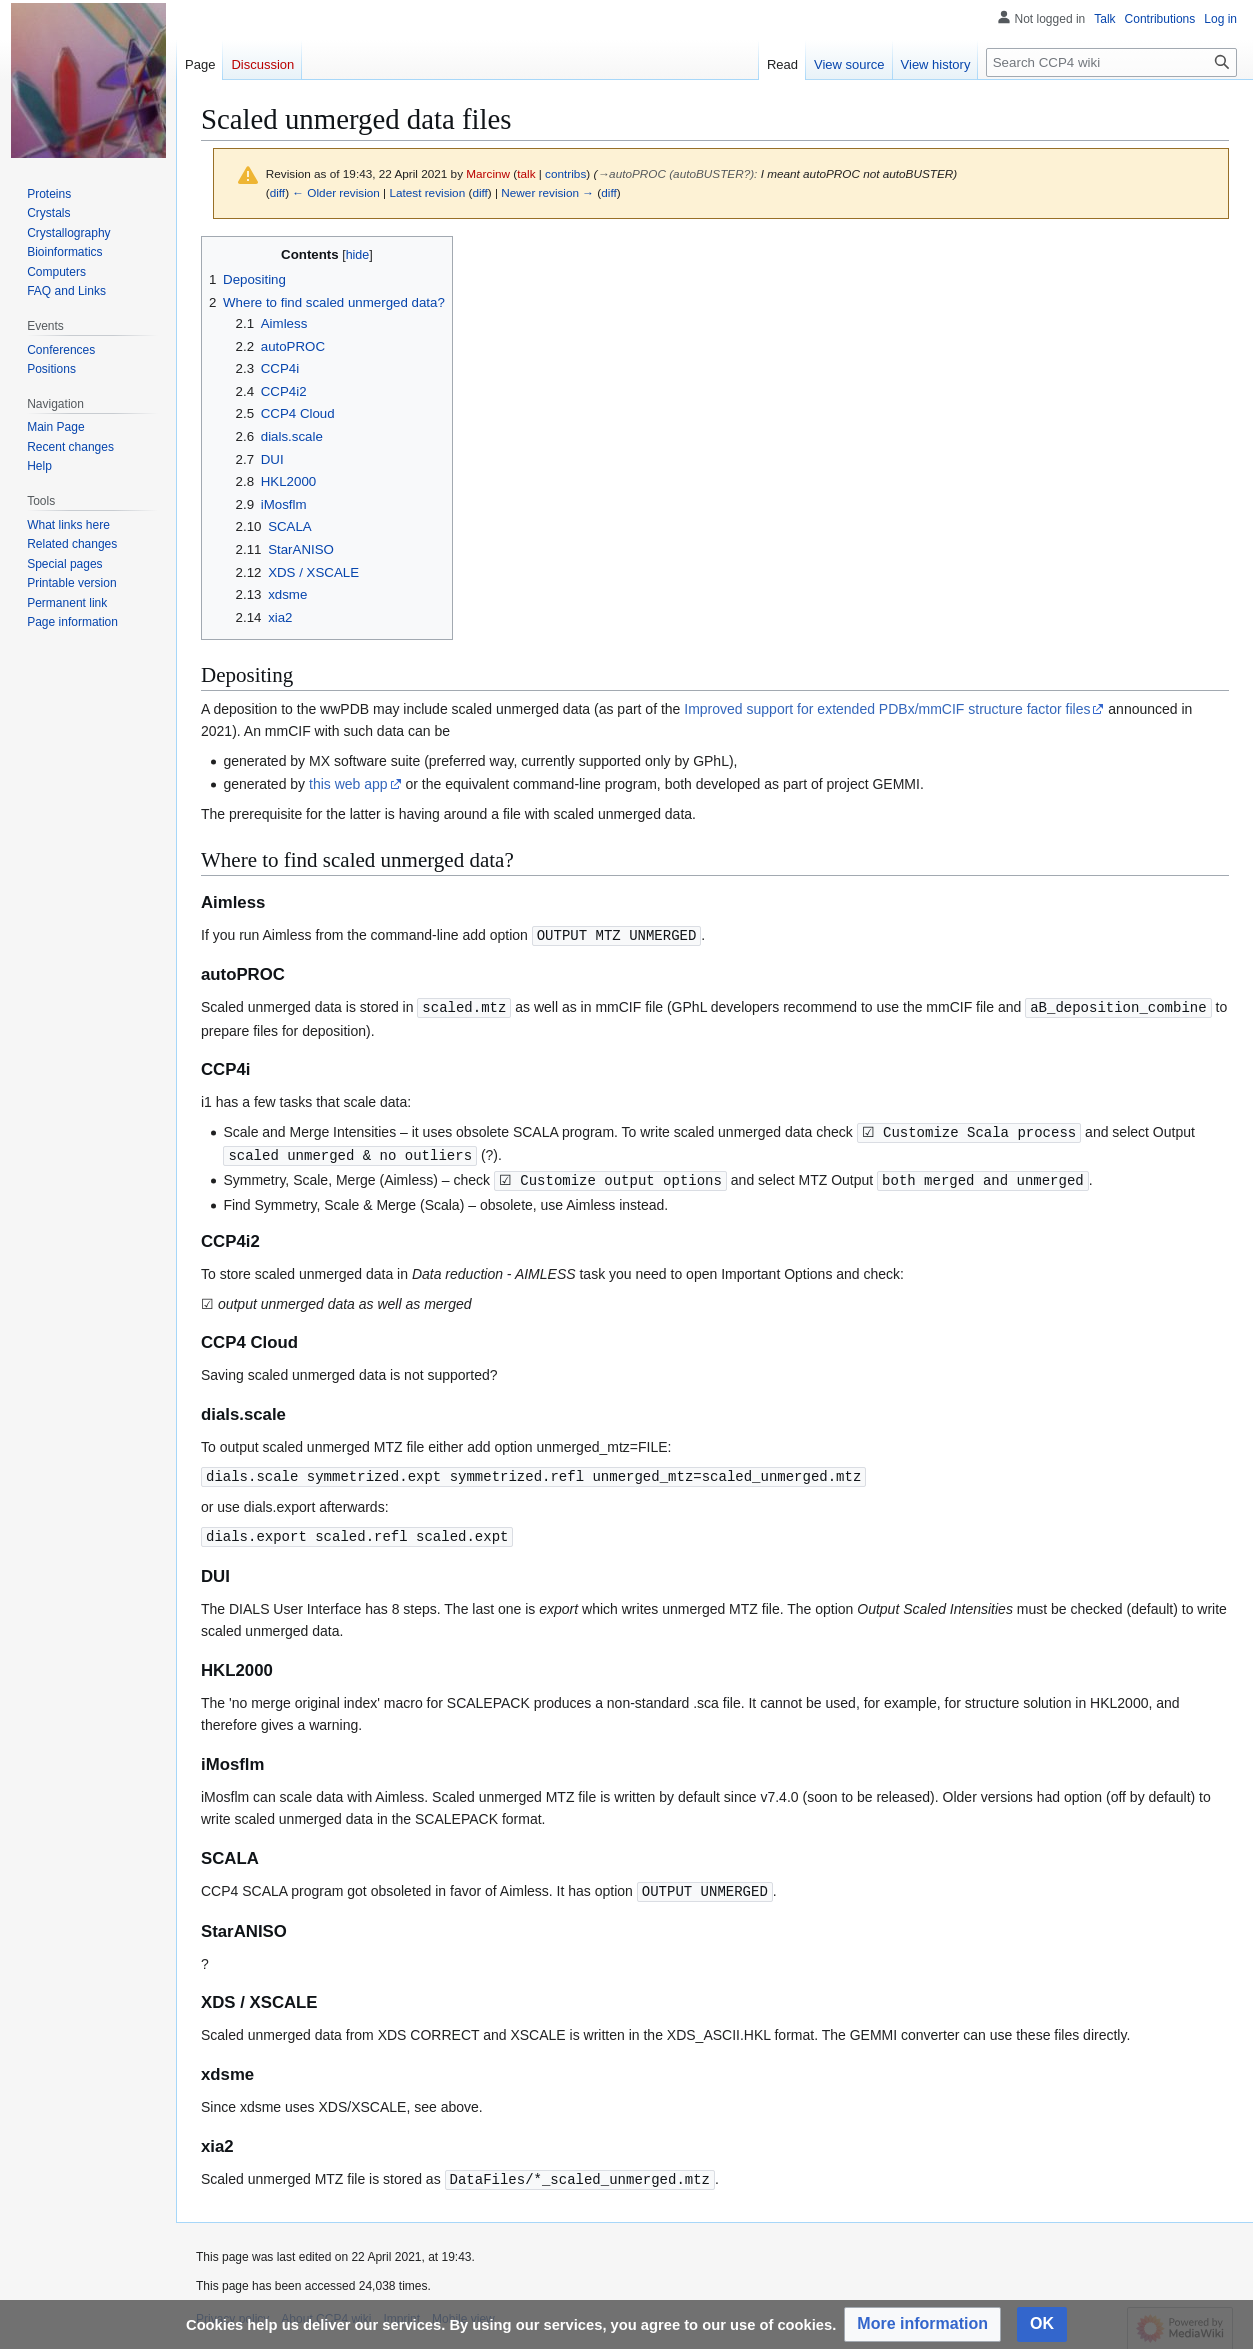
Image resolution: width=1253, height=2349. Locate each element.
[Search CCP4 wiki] (1111, 62)
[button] (922, 2324)
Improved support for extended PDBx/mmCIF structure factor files (887, 709)
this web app (348, 784)
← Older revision (336, 192)
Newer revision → (547, 192)
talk (526, 173)
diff (277, 192)
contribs (565, 173)
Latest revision (427, 192)
